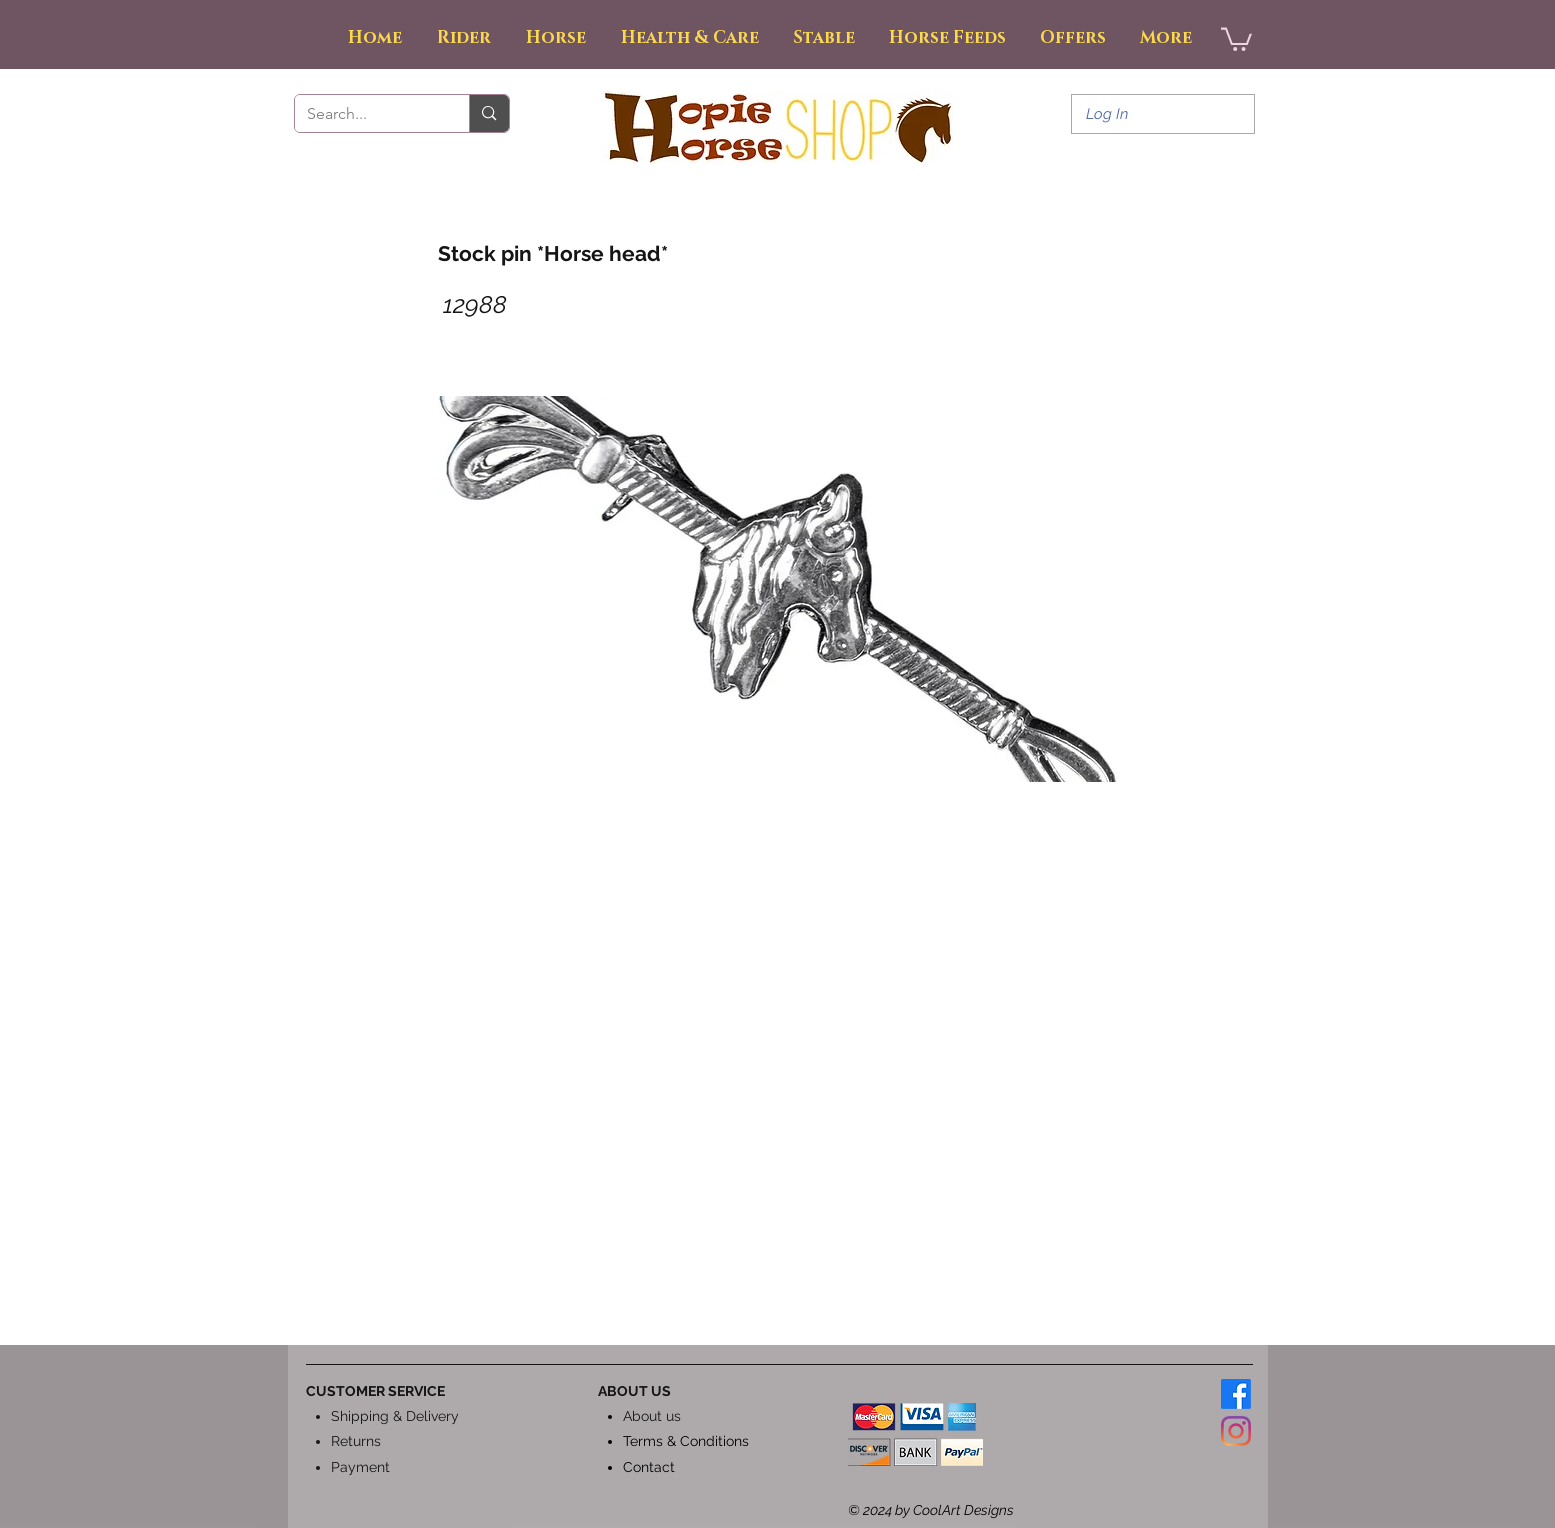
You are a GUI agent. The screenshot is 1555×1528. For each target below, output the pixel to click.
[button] (1236, 38)
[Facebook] (1236, 1394)
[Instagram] (1236, 1431)
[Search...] (367, 114)
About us (652, 1416)
